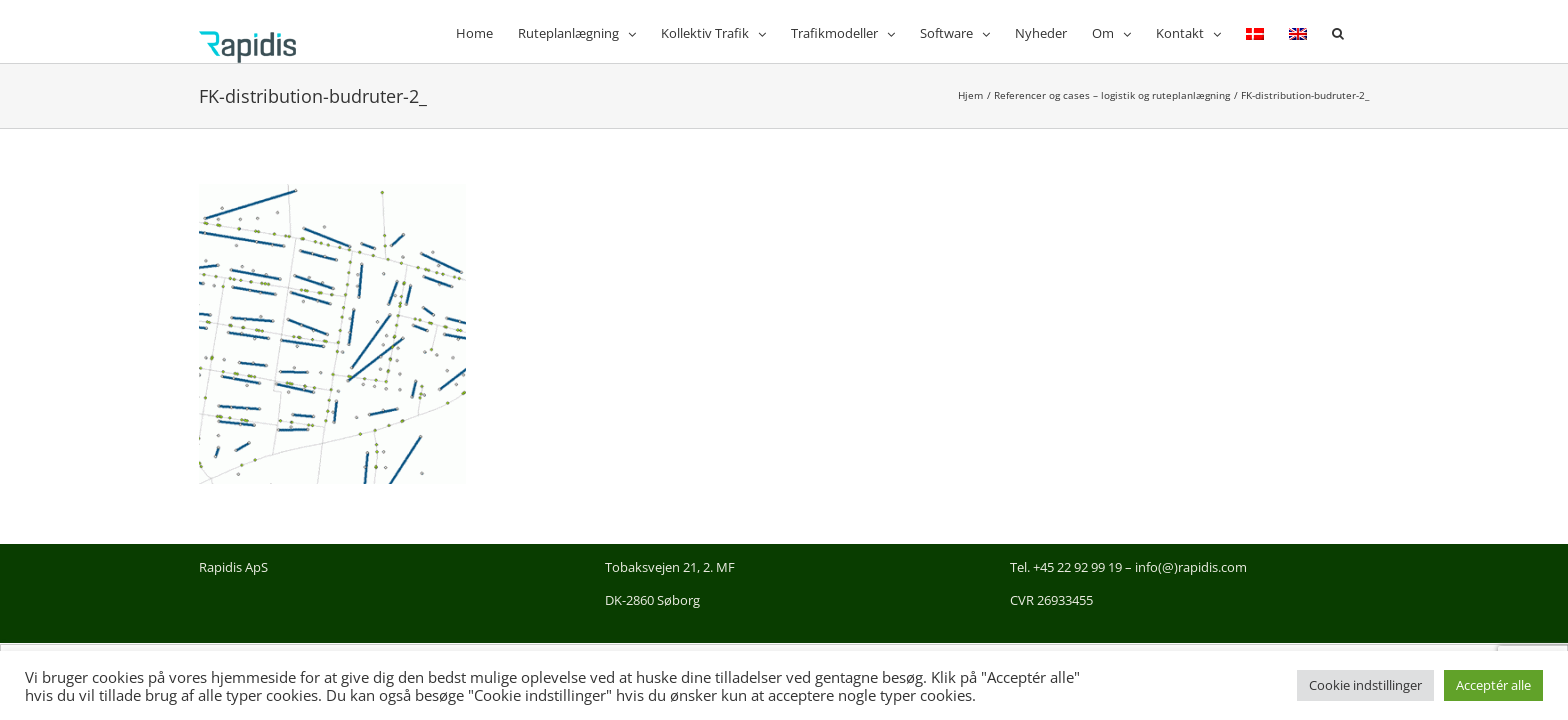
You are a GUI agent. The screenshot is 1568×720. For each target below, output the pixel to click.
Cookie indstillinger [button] (1365, 685)
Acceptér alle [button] (1493, 685)
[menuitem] (1260, 31)
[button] (1363, 31)
